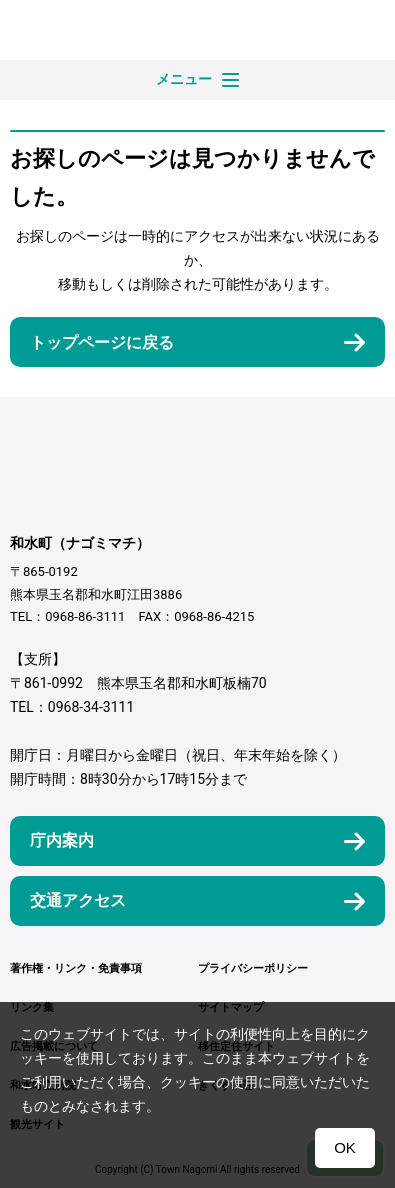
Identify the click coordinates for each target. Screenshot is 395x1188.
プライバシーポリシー (253, 968)
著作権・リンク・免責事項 (76, 968)
